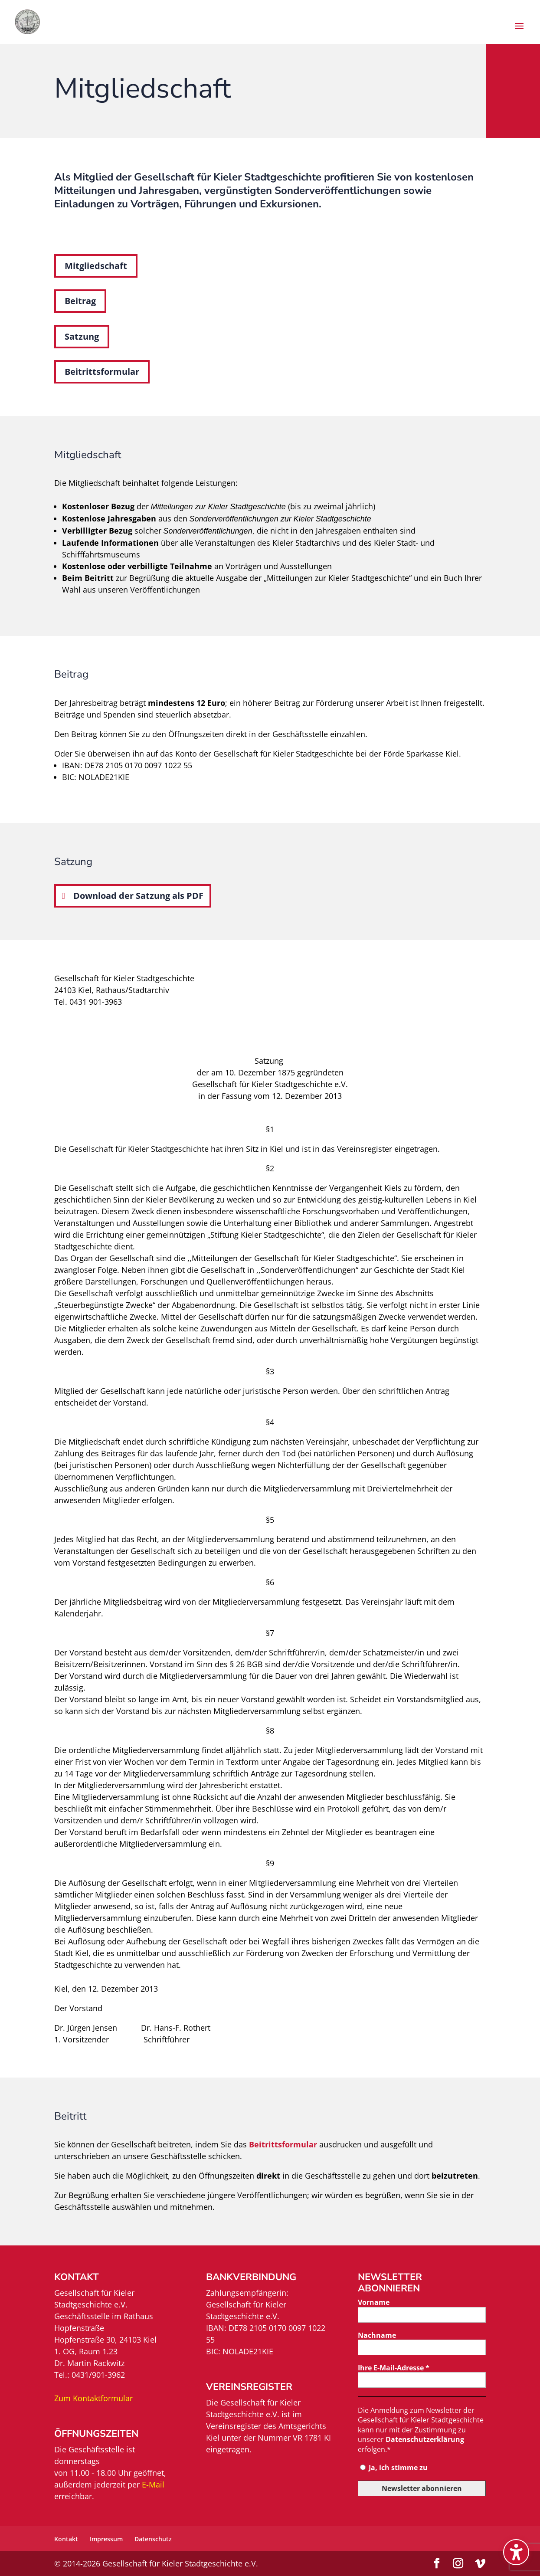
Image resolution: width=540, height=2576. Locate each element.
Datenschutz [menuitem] (153, 2539)
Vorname (373, 2302)
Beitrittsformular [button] (102, 371)
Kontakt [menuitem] (66, 2539)
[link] (34, 21)
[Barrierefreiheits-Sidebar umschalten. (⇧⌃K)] (516, 2552)
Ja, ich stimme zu (394, 2467)
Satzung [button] (82, 336)
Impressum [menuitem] (106, 2539)
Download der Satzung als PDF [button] (138, 895)
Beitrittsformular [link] (283, 2144)
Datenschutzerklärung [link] (425, 2439)
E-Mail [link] (153, 2484)
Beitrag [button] (80, 301)
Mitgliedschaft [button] (96, 266)
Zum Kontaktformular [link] (93, 2398)
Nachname (377, 2335)
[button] (519, 32)
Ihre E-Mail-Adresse (393, 2368)
